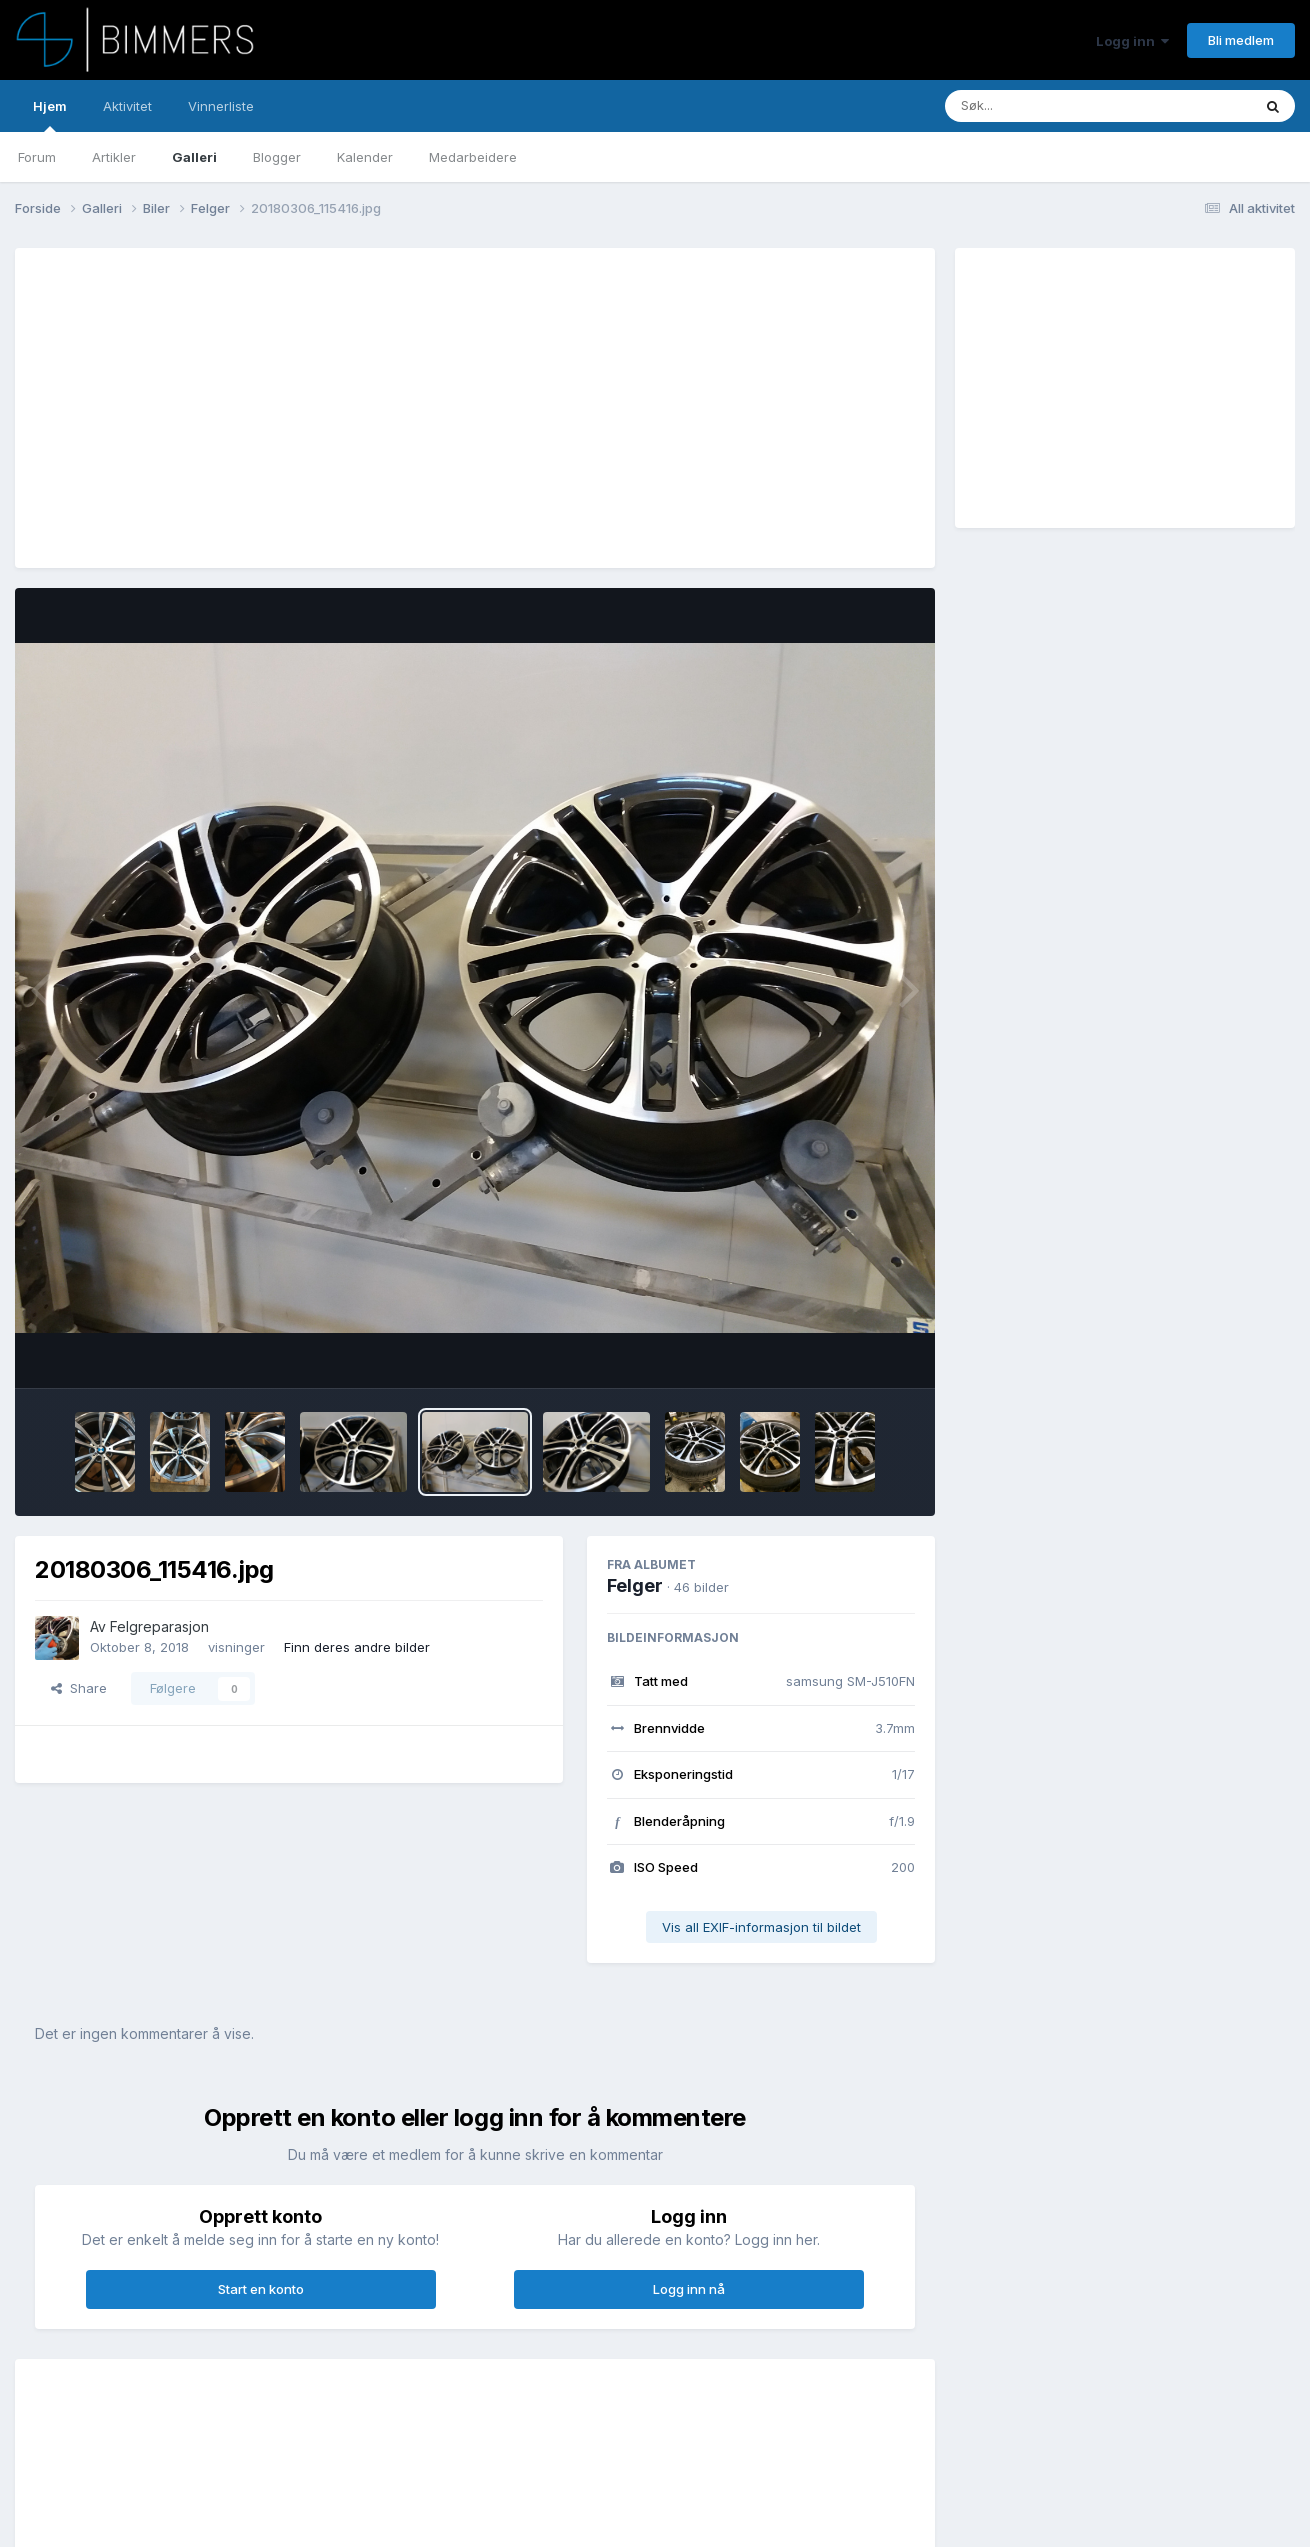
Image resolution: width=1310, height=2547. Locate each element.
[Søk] (1046, 106)
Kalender (365, 157)
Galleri (194, 157)
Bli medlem (1241, 40)
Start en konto (261, 2289)
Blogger (277, 157)
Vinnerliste (221, 106)
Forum (37, 157)
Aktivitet (127, 106)
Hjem (50, 115)
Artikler (114, 157)
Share (79, 1688)
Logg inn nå (689, 2289)
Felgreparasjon (159, 1626)
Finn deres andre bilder (357, 1647)
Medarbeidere (473, 157)
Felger (635, 1585)
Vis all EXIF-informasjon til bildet (761, 1927)
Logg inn (1132, 41)
